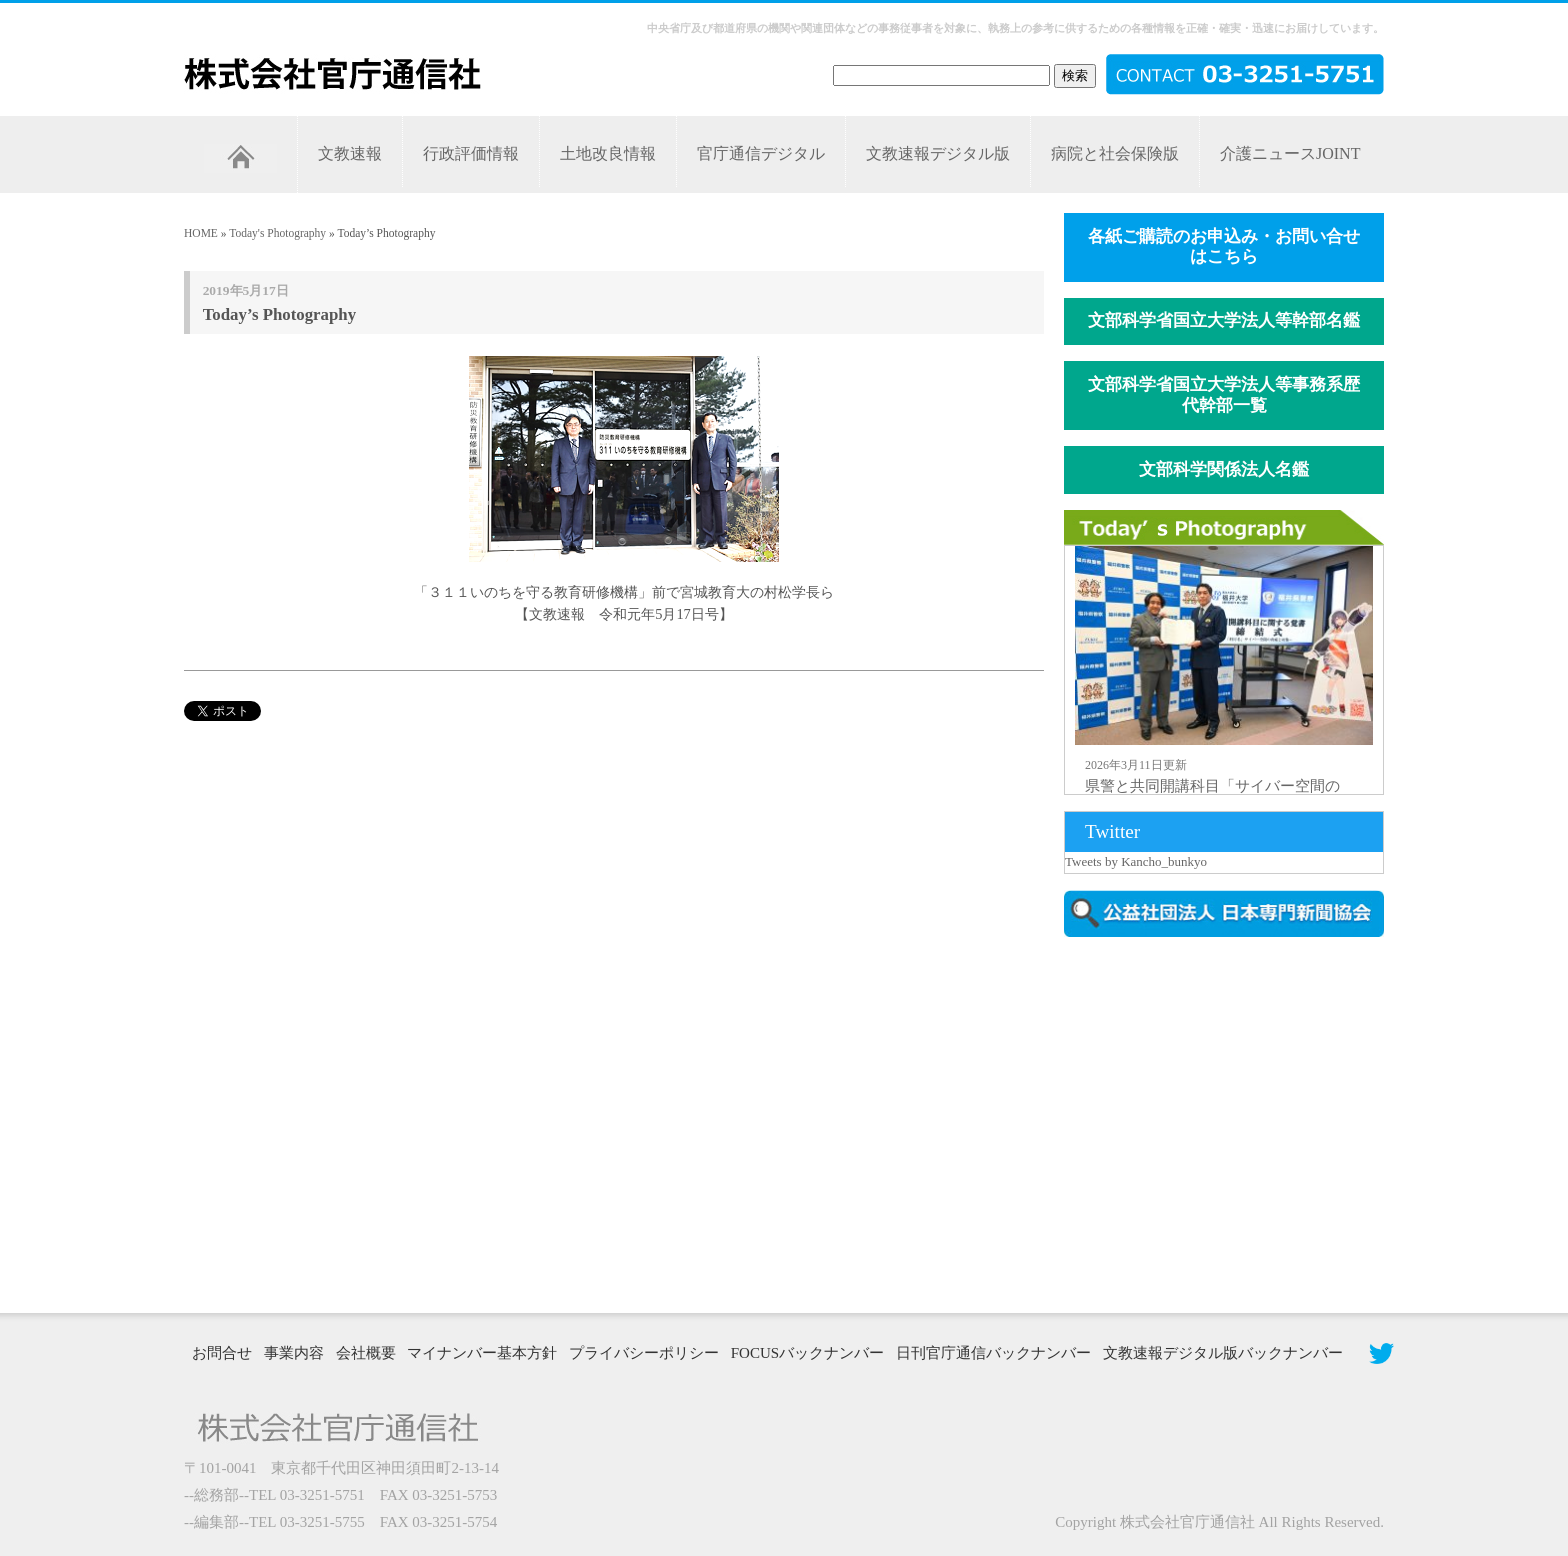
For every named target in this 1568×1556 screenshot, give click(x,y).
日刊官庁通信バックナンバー (993, 1353)
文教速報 (350, 153)
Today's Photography (277, 233)
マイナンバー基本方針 (482, 1353)
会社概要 (366, 1353)
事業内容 (294, 1353)
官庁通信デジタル (761, 153)
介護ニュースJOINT (1290, 153)
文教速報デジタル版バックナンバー (1223, 1353)
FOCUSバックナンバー (807, 1353)
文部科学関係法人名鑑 (1224, 469)
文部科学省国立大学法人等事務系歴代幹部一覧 (1224, 395)
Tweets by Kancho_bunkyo (1136, 861)
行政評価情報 (471, 153)
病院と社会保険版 (1115, 153)
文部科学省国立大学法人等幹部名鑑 (1224, 320)
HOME (201, 233)
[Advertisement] (1234, 1123)
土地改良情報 (608, 153)
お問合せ (222, 1353)
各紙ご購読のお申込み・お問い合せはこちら (1224, 247)
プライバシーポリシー (644, 1353)
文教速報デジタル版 (938, 153)
